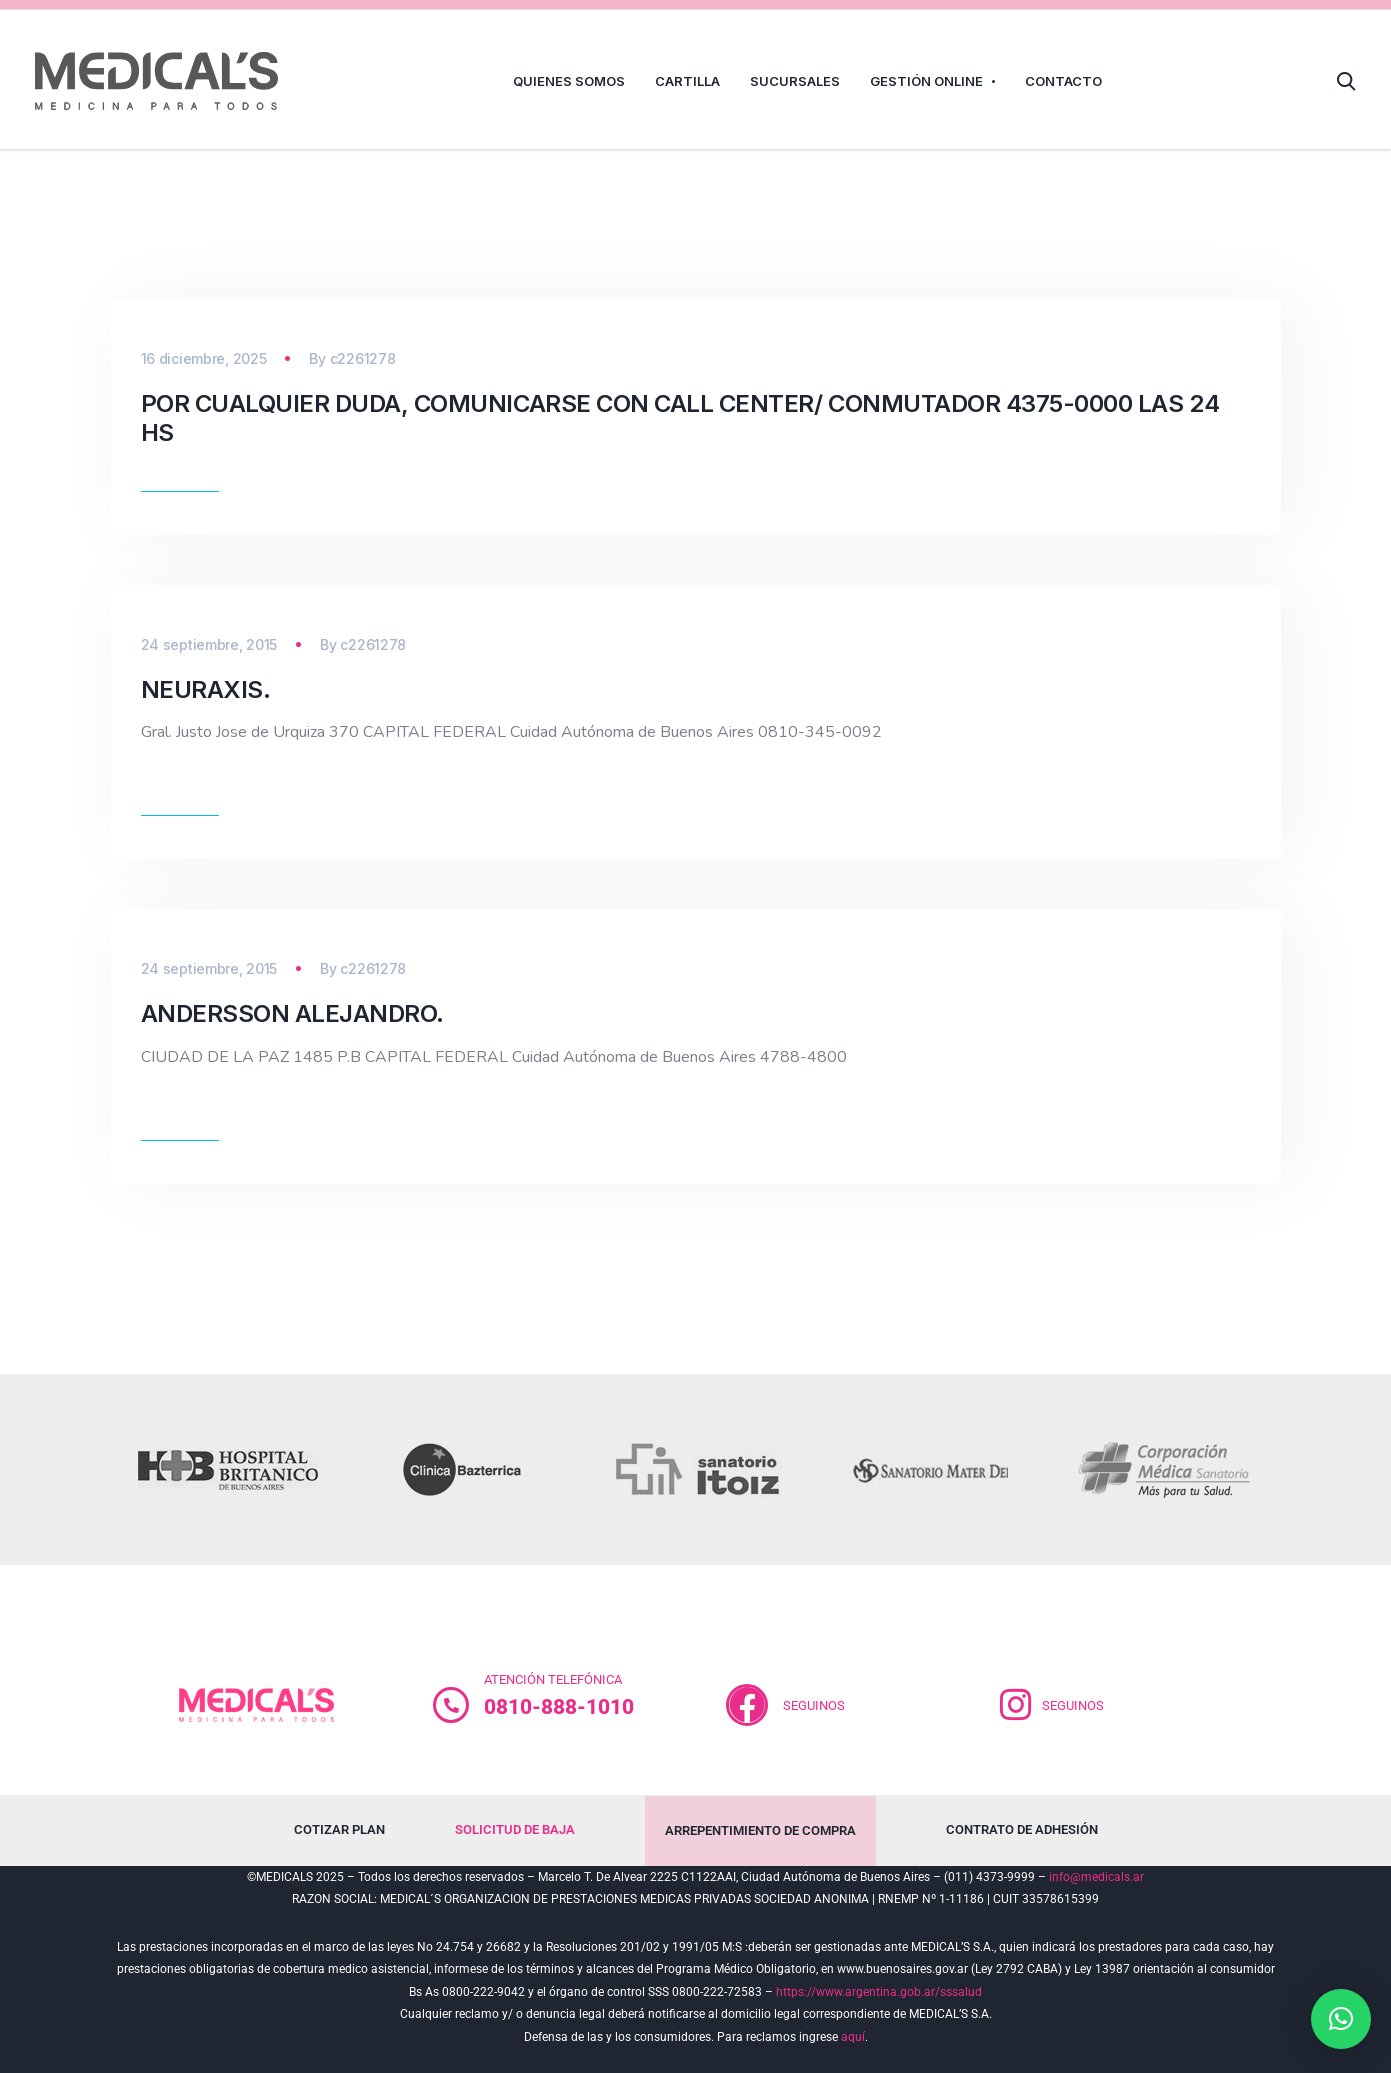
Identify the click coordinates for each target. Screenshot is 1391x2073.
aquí (853, 2037)
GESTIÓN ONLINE (926, 81)
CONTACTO (1063, 81)
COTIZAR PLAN (339, 1829)
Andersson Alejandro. (292, 1013)
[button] (1341, 2019)
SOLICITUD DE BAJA (515, 1829)
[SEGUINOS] (1016, 1705)
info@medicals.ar (1096, 1877)
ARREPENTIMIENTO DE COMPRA (760, 1830)
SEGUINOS (814, 1705)
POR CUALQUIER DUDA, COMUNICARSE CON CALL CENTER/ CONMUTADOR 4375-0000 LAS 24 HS (680, 418)
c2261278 (363, 358)
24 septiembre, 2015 (209, 644)
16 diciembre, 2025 (204, 358)
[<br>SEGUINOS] (747, 1705)
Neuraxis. (206, 689)
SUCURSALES (795, 81)
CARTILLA (687, 81)
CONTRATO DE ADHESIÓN (1022, 1829)
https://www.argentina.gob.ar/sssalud (879, 1992)
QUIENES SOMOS (569, 81)
